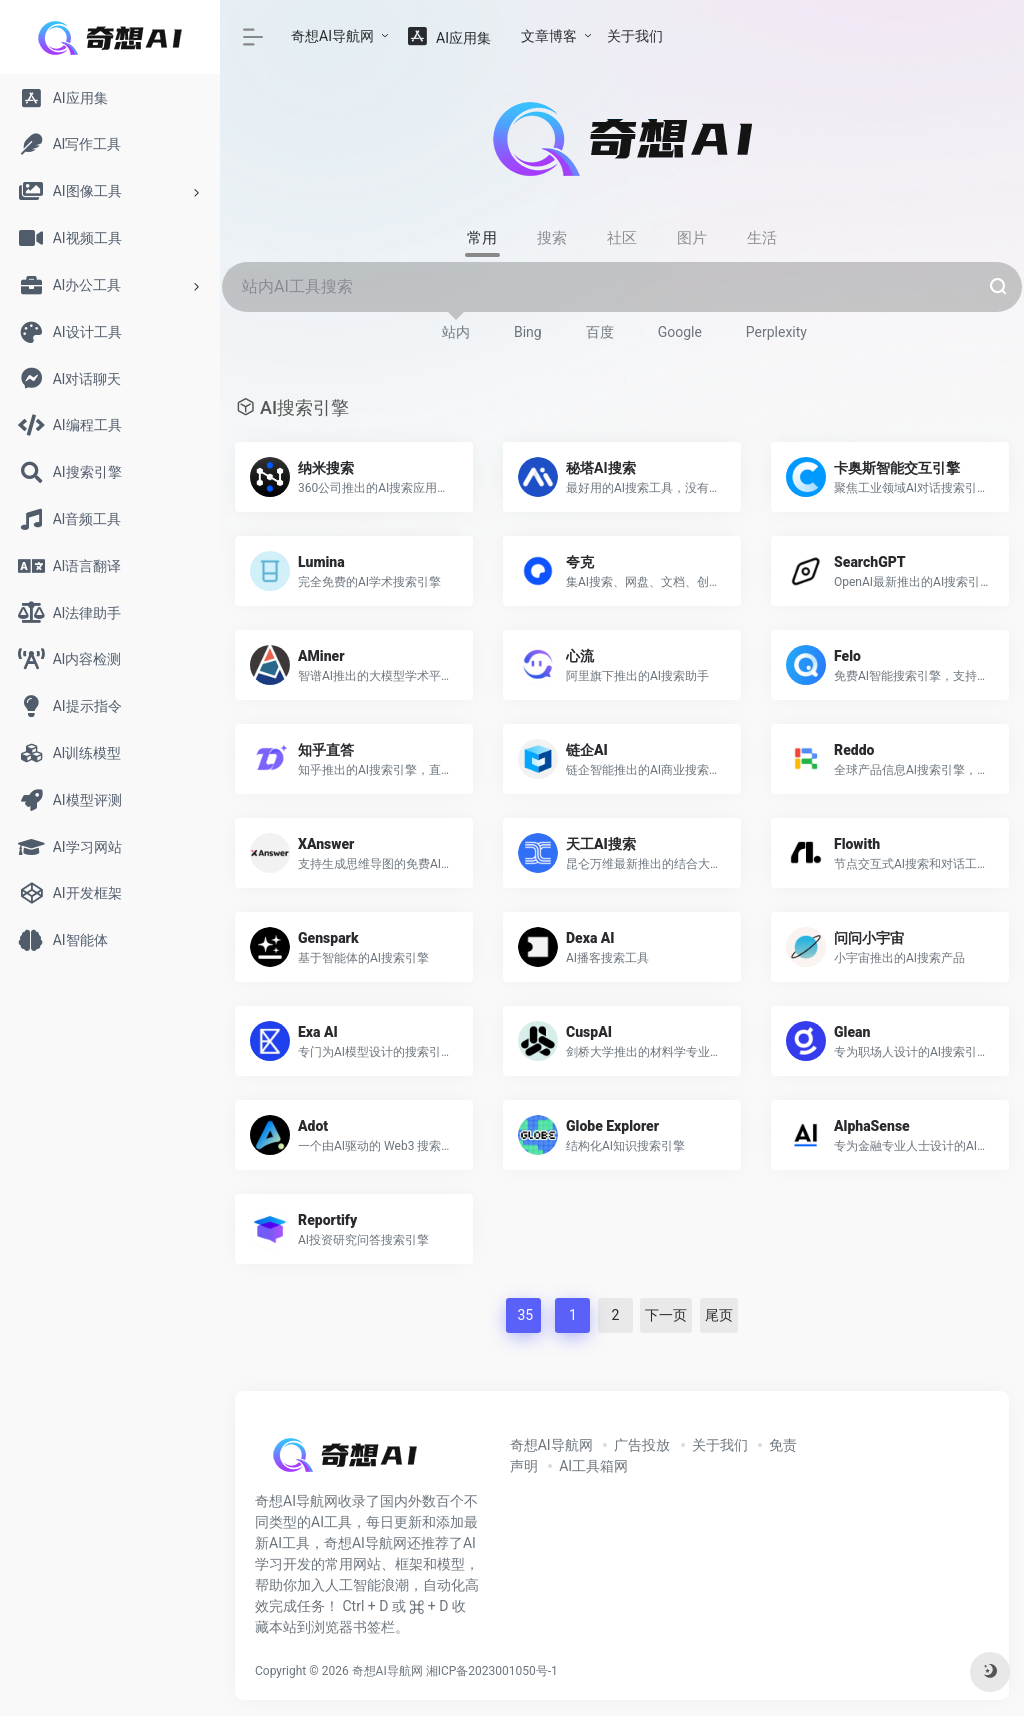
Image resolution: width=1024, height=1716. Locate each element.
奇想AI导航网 (332, 36)
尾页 (719, 1315)
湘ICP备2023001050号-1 (492, 1671)
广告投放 (642, 1445)
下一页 (666, 1315)
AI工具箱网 (593, 1466)
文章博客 (549, 36)
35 (523, 1315)
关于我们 (635, 36)
